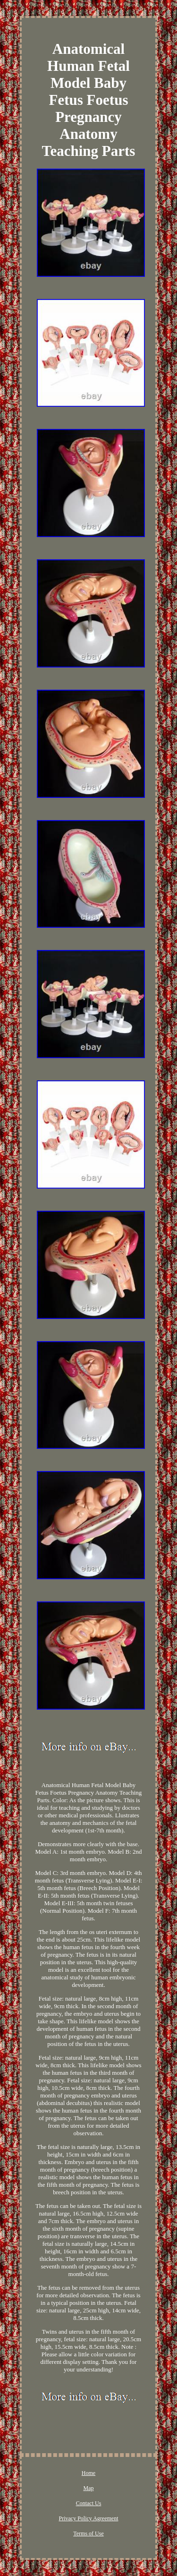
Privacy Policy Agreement (88, 2518)
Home (88, 2473)
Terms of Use (88, 2533)
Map (89, 2488)
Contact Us (88, 2503)
